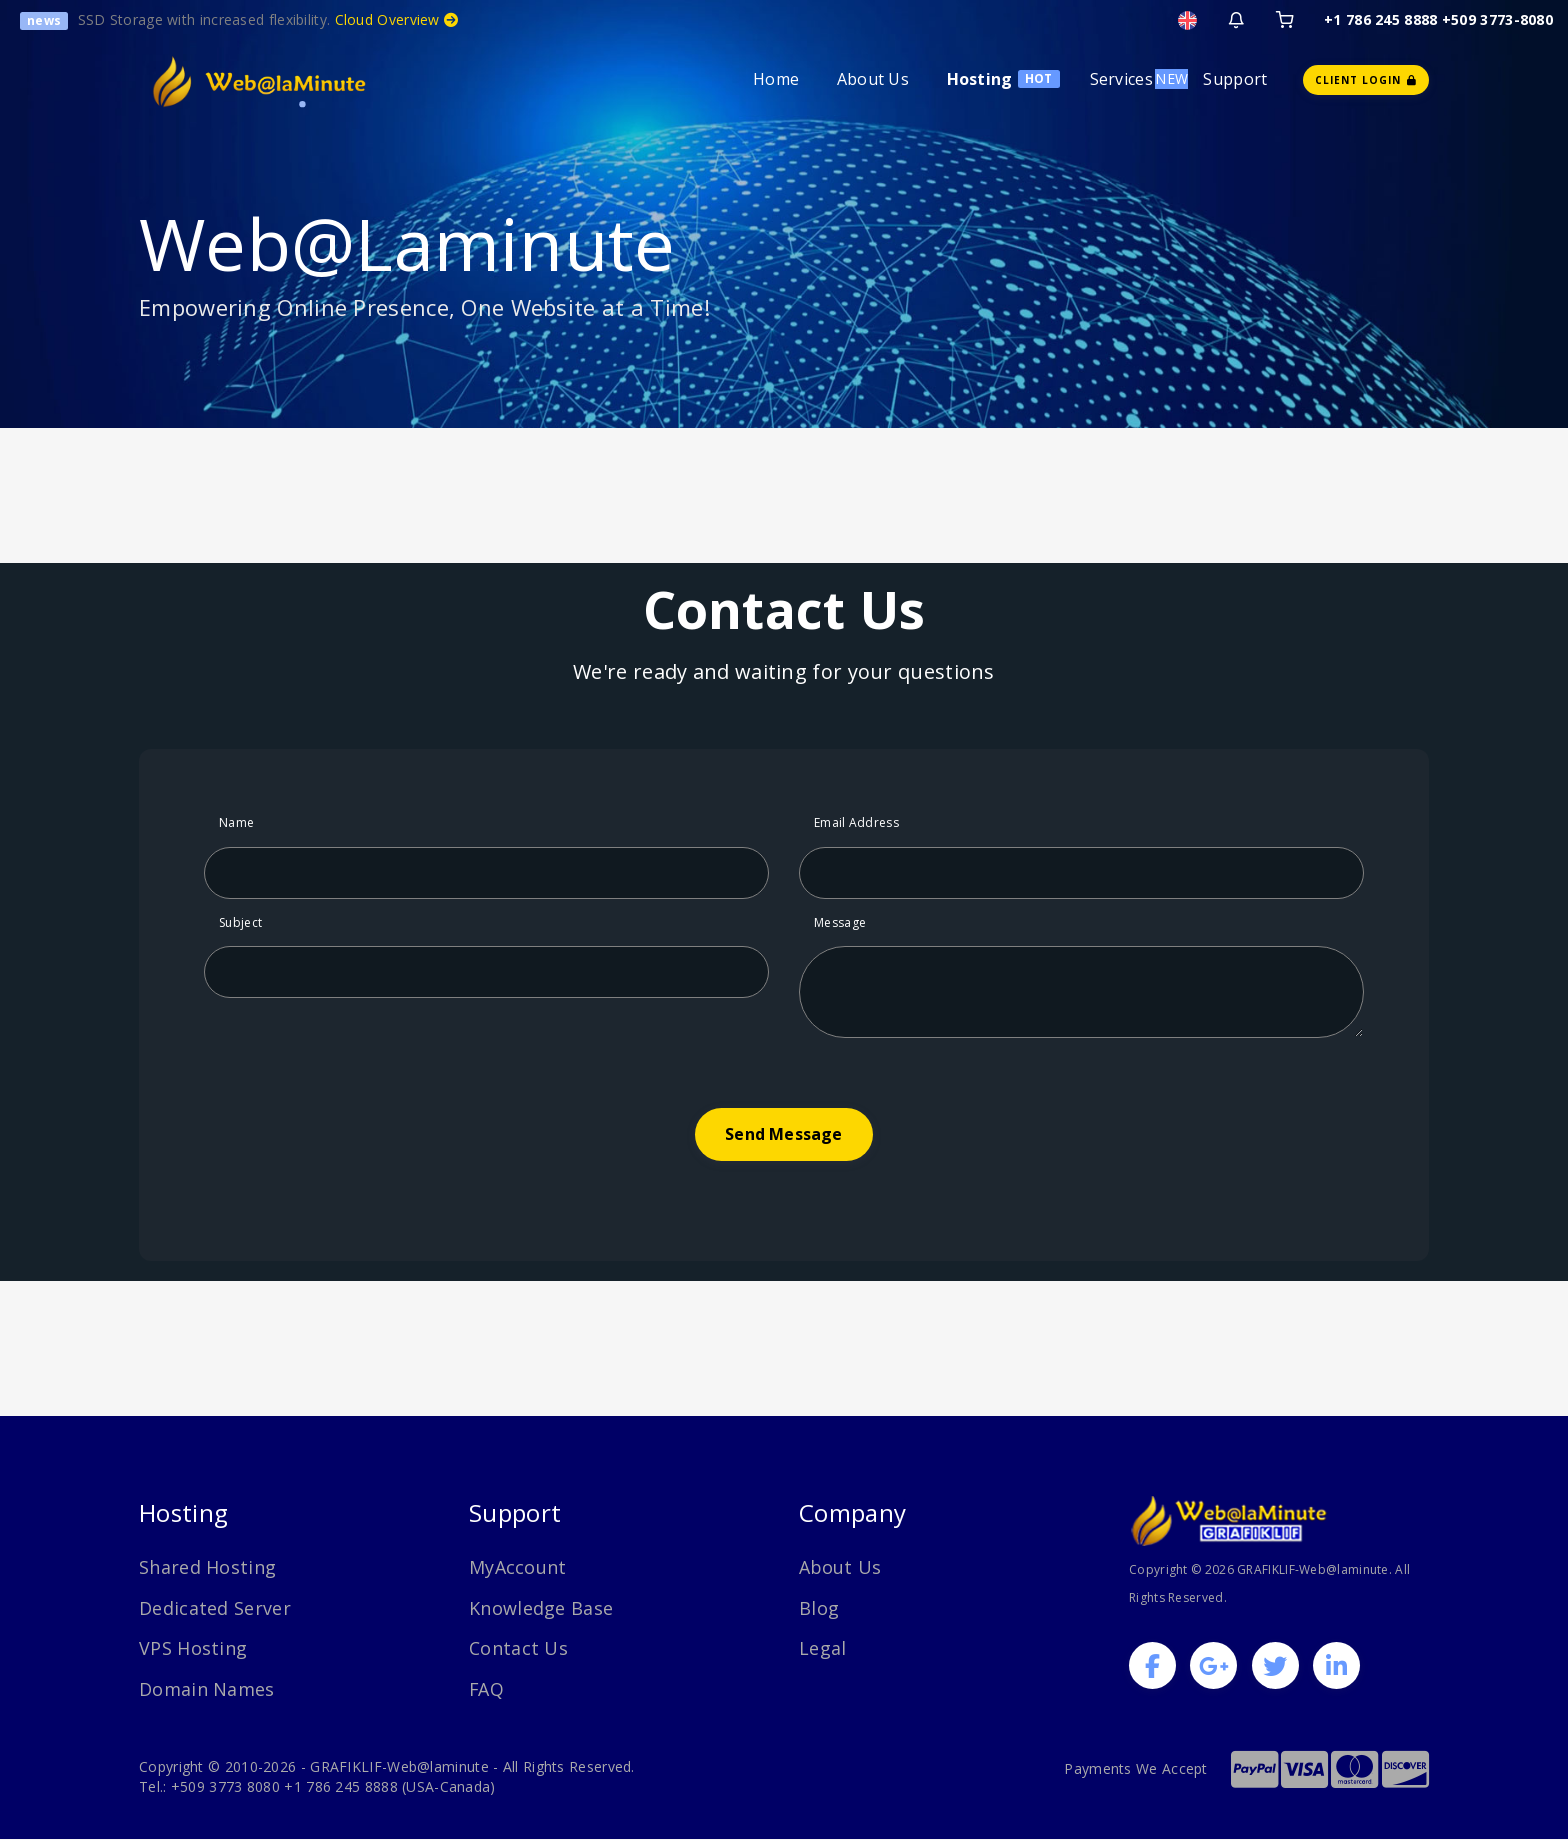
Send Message (783, 1134)
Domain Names (207, 1689)
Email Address (856, 822)
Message (840, 922)
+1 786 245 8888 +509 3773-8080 (1438, 19)
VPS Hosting (193, 1648)
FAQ (487, 1689)
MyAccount (518, 1567)
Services (1121, 79)
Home (776, 79)
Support (1235, 79)
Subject (240, 922)
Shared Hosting (207, 1567)
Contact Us (518, 1648)
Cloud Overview (397, 19)
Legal (823, 1648)
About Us (873, 79)
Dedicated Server (215, 1608)
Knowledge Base (541, 1608)
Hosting (980, 79)
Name (236, 822)
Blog (819, 1608)
